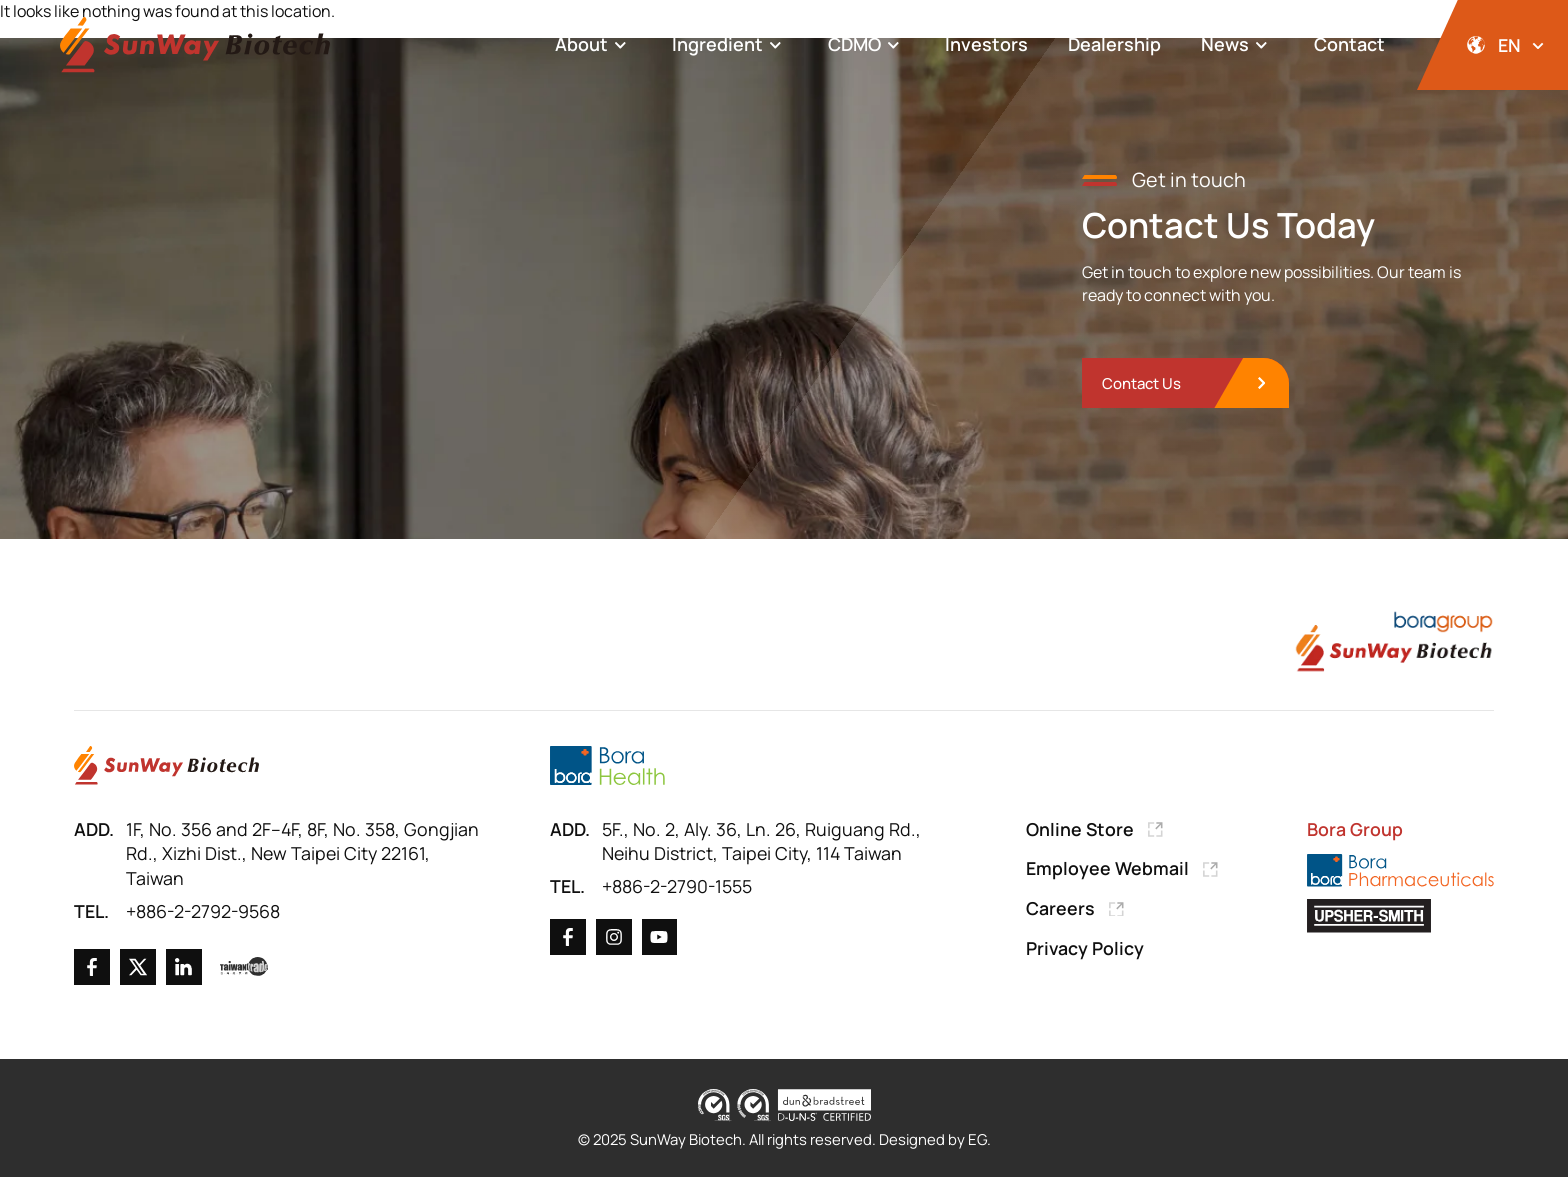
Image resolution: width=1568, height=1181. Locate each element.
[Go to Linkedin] (184, 971)
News (1237, 44)
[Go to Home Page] (166, 767)
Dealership (1114, 44)
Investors (986, 44)
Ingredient (730, 44)
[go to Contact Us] (1189, 385)
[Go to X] (138, 971)
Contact (1349, 44)
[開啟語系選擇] (1492, 45)
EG (981, 1143)
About (594, 44)
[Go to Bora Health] (607, 767)
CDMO (867, 44)
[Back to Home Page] (195, 45)
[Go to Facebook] (92, 971)
